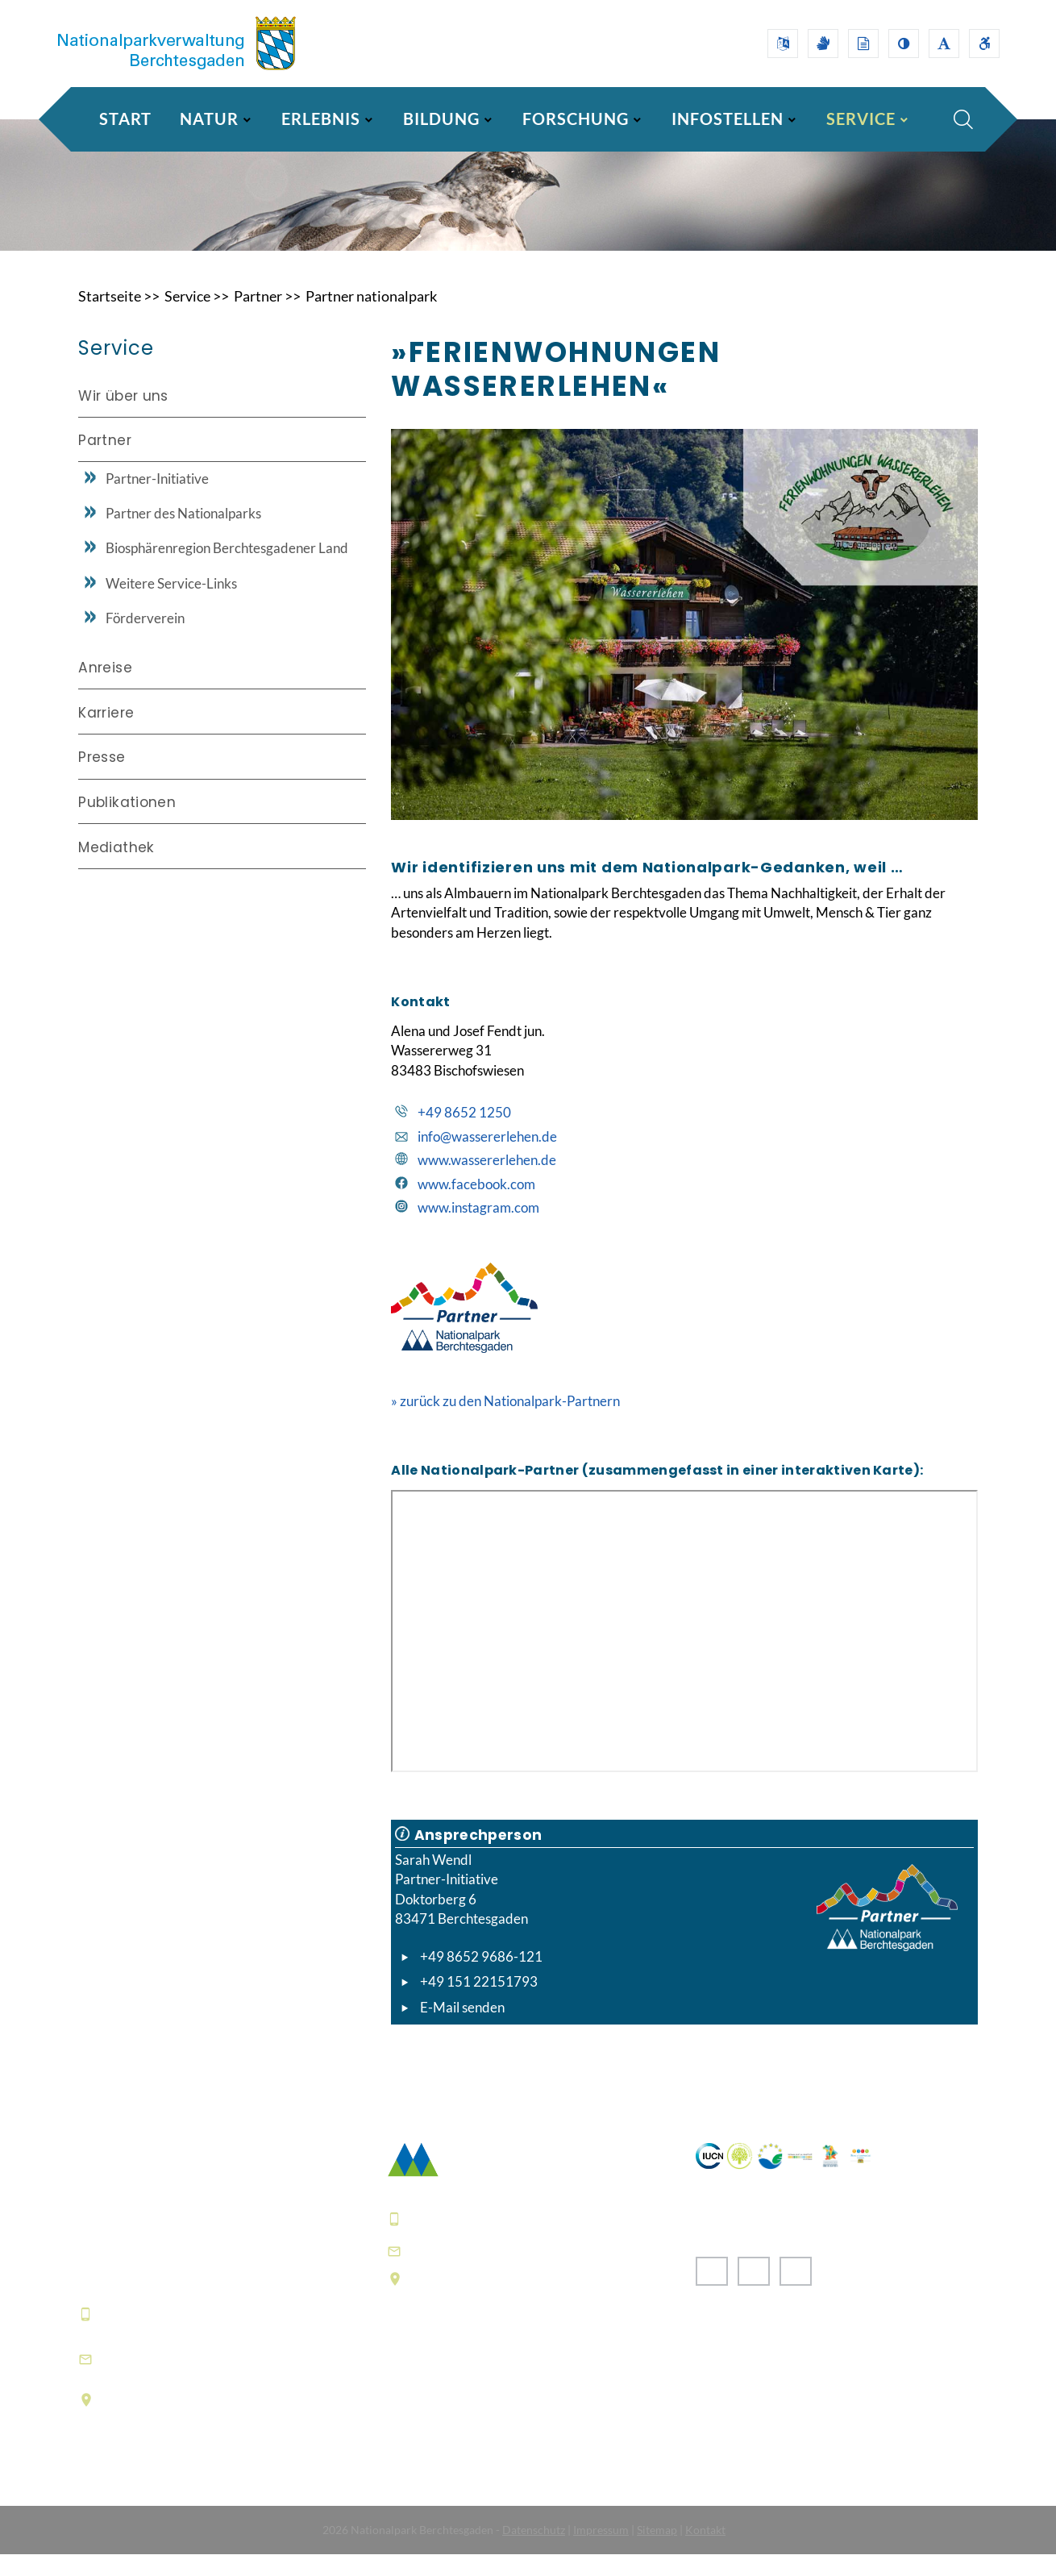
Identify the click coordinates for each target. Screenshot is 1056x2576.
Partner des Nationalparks (183, 534)
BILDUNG (441, 118)
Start (125, 118)
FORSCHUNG (575, 118)
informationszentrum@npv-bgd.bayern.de (198, 2380)
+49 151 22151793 (479, 2003)
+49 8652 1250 (464, 1134)
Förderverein (145, 638)
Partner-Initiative (157, 499)
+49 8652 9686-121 (481, 1978)
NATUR (209, 118)
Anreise (104, 688)
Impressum (601, 2551)
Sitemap (657, 2551)
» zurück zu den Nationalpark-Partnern (505, 1422)
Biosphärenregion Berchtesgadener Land (227, 568)
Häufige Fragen (439, 2425)
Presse (101, 777)
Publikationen (127, 821)
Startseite (109, 318)
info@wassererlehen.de (487, 1157)
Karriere (106, 733)
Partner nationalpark (371, 318)
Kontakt (705, 2551)
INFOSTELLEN (727, 118)
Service (187, 318)
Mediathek (116, 866)
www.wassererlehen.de (487, 1181)
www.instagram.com (478, 1229)
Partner (258, 318)
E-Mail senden (462, 2028)
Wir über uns (123, 417)
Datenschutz (533, 2551)
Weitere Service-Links (171, 603)
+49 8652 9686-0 (158, 2335)
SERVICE (861, 118)
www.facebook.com (476, 1205)
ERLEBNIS (320, 118)
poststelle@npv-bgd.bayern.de (517, 2272)
